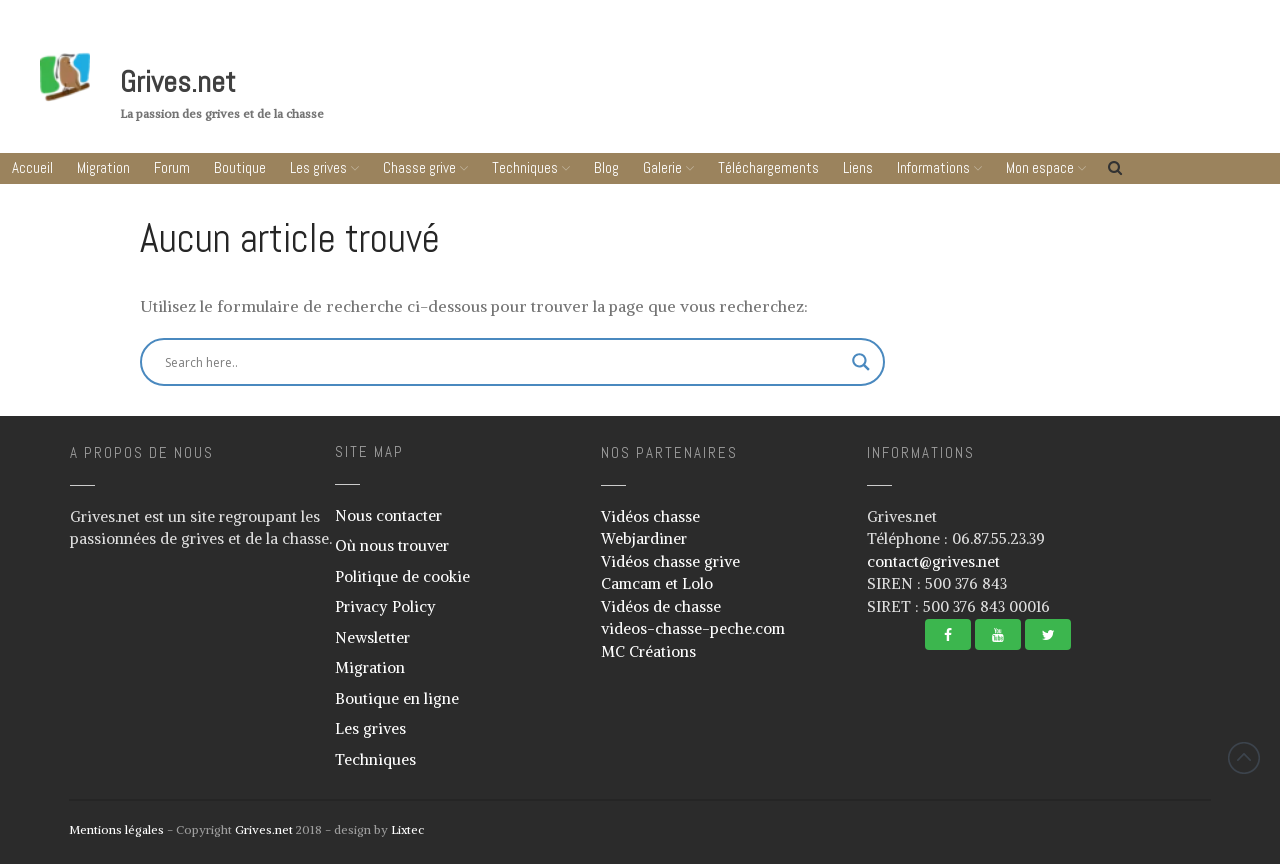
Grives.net (178, 82)
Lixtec (407, 829)
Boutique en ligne (397, 698)
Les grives (318, 167)
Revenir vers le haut (1244, 758)
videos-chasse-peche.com (693, 628)
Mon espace (1040, 167)
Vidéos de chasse (661, 606)
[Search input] (415, 362)
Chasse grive (419, 167)
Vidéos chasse (650, 516)
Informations (933, 167)
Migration (103, 167)
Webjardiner (644, 538)
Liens (858, 167)
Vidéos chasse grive (670, 561)
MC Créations (648, 651)
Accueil (32, 167)
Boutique (240, 167)
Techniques (525, 167)
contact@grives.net (933, 561)
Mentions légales (116, 829)
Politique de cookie (402, 576)
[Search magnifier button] (861, 362)
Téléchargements (768, 167)
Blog (606, 167)
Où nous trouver (392, 545)
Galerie (662, 167)
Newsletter (372, 637)
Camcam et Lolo (657, 583)
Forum (172, 167)
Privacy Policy (385, 606)
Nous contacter (388, 515)
